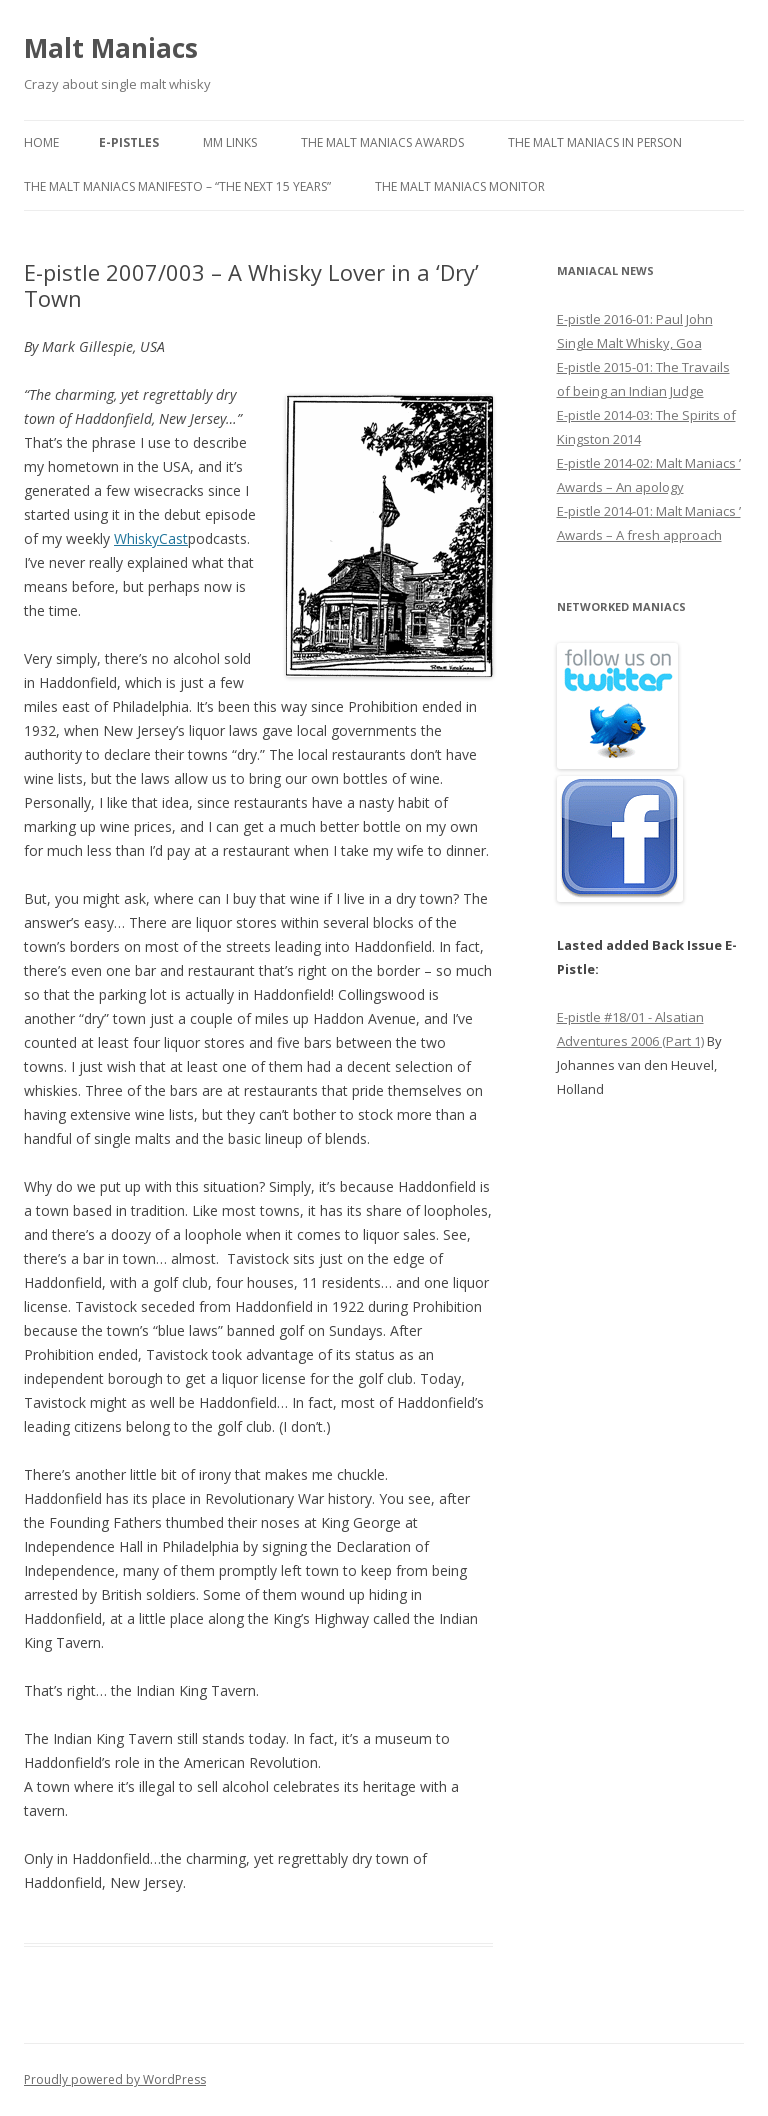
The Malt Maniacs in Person (595, 142)
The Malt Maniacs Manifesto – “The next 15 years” (177, 186)
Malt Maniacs (111, 48)
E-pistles (129, 142)
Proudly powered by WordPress (115, 2079)
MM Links (230, 142)
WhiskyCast (151, 538)
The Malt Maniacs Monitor (460, 186)
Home (41, 142)
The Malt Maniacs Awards (382, 142)
